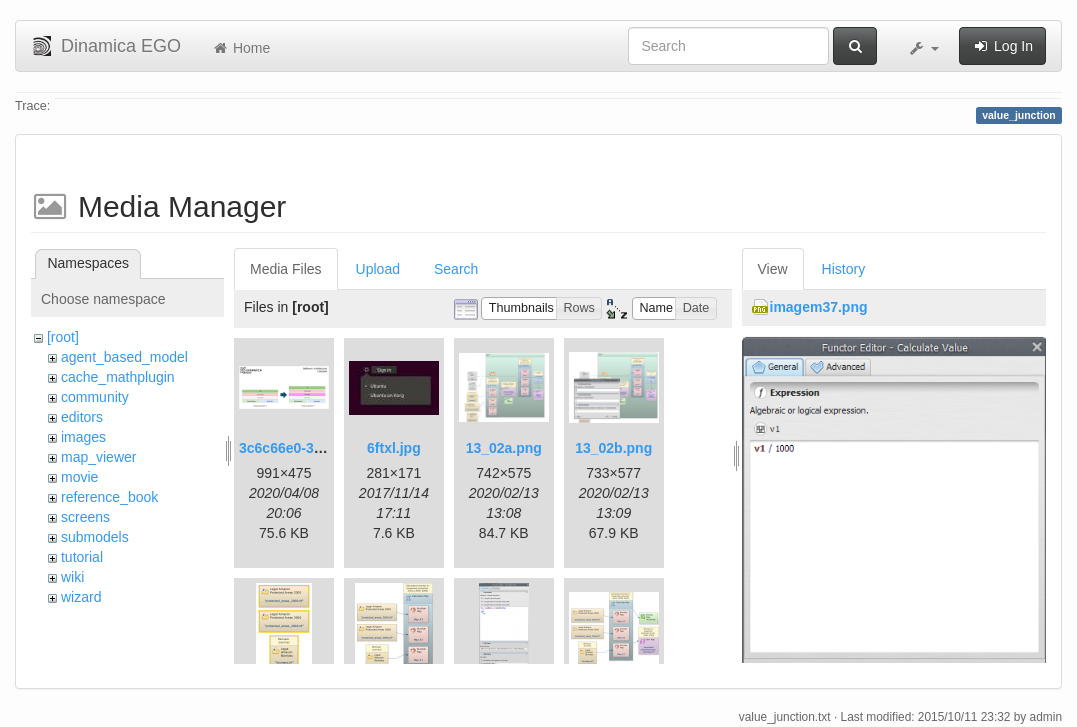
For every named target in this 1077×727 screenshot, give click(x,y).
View (773, 269)
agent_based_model (124, 357)
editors (82, 417)
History (844, 269)
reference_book (109, 497)
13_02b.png (613, 448)
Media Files (286, 269)
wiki (72, 577)
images (83, 437)
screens (85, 517)
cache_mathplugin (118, 377)
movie (79, 477)
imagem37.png (819, 307)
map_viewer (98, 457)
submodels (95, 537)
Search (456, 269)
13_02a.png (504, 448)
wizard (81, 597)
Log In (1002, 46)
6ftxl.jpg (394, 448)
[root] (63, 337)
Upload (378, 269)
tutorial (82, 557)
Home (240, 48)
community (95, 397)
